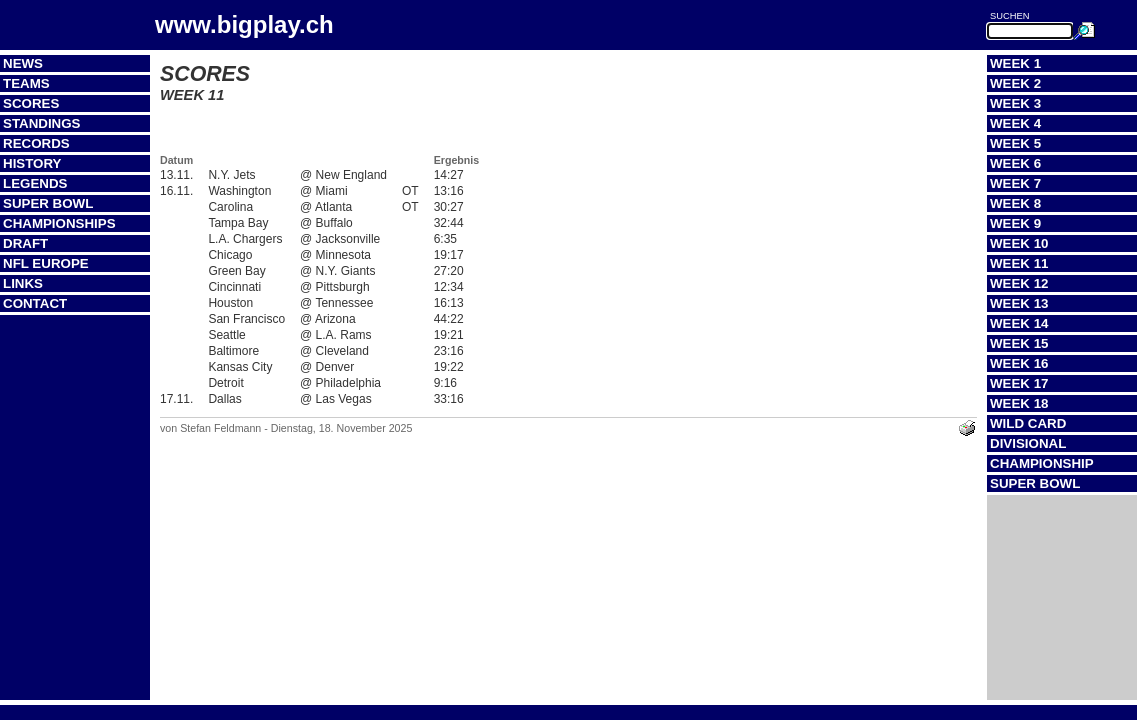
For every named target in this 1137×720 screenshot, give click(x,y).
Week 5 (1015, 143)
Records (36, 143)
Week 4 (1015, 123)
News (23, 63)
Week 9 (1015, 223)
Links (23, 283)
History (32, 163)
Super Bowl (48, 203)
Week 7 (1015, 183)
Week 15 (1019, 343)
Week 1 (1015, 63)
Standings (42, 123)
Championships (59, 223)
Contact (35, 303)
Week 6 (1015, 163)
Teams (26, 83)
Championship (1042, 463)
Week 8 (1015, 203)
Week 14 (1019, 323)
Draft (25, 243)
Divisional (1028, 443)
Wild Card (1028, 423)
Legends (35, 183)
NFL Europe (46, 263)
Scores (31, 103)
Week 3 (1015, 103)
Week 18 (1019, 403)
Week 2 (1015, 83)
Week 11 (1019, 263)
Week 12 (1019, 283)
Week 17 (1019, 383)
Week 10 (1019, 243)
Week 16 (1019, 363)
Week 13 (1019, 303)
